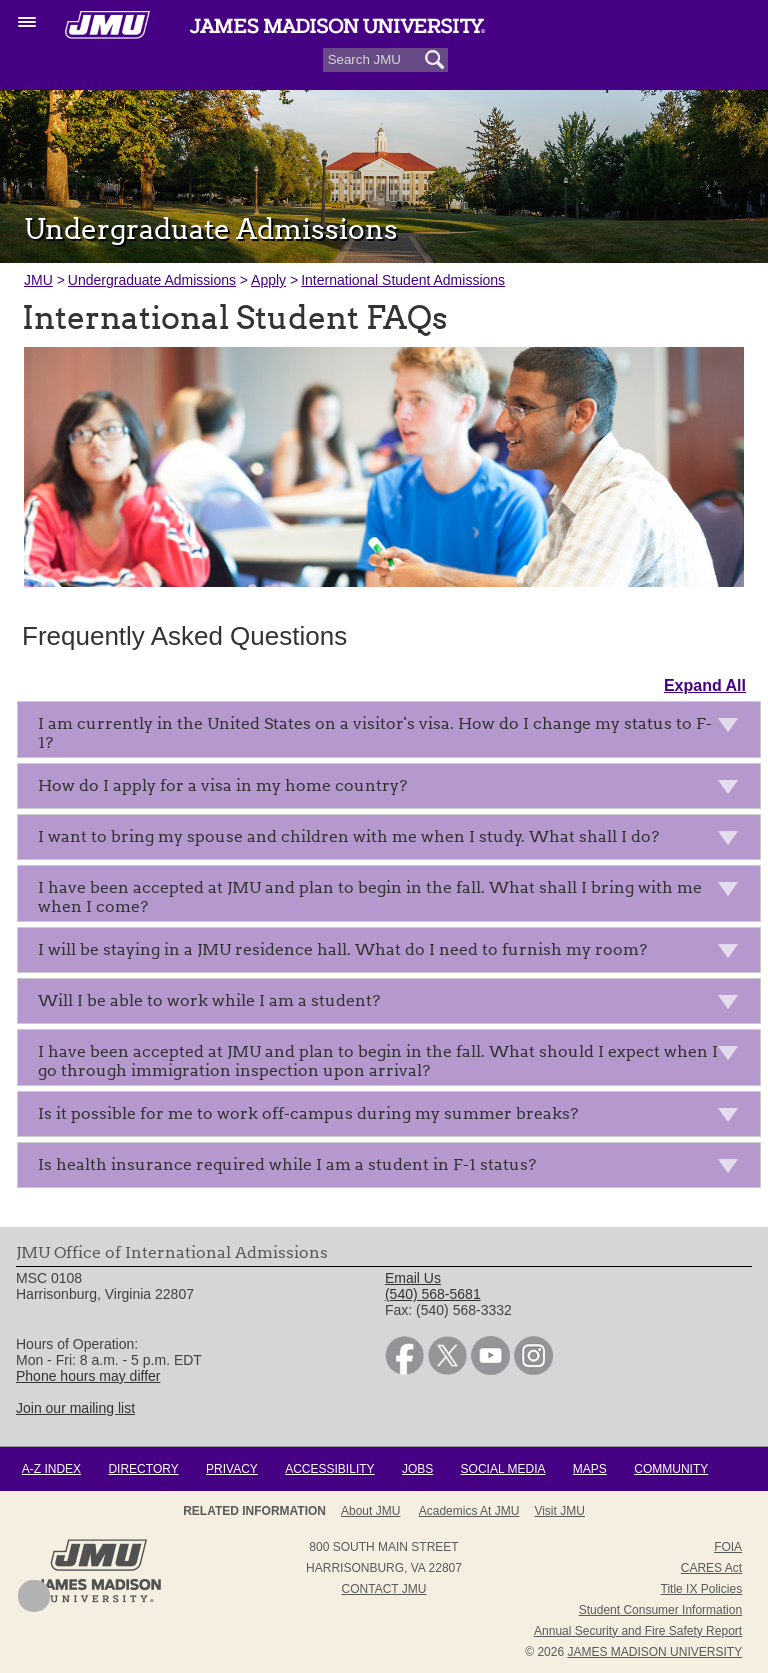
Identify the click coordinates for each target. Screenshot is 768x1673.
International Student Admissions (403, 280)
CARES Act (711, 1568)
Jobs (417, 1469)
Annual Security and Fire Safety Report (638, 1631)
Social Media (503, 1469)
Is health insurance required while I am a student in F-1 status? (394, 1168)
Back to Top (34, 1596)
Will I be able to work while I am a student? (394, 1004)
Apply (268, 280)
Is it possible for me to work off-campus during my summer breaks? (394, 1117)
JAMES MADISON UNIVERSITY (654, 1652)
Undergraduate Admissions (152, 280)
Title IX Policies (702, 1589)
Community (671, 1469)
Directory (143, 1469)
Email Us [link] (413, 1278)
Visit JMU (559, 1511)
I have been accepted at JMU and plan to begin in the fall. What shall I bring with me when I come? (394, 897)
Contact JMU (384, 1589)
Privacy (232, 1469)
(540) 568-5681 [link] (433, 1294)
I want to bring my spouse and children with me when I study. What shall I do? (394, 840)
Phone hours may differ (88, 1376)
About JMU (370, 1511)
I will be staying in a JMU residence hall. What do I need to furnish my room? (394, 953)
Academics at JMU (469, 1511)
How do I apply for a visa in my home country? (394, 789)
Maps (590, 1469)
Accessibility (329, 1469)
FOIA (728, 1547)
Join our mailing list (75, 1408)
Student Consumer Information (660, 1610)
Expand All (705, 685)
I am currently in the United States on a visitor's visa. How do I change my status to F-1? (394, 733)
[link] (404, 1370)
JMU (38, 280)
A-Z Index (51, 1469)
